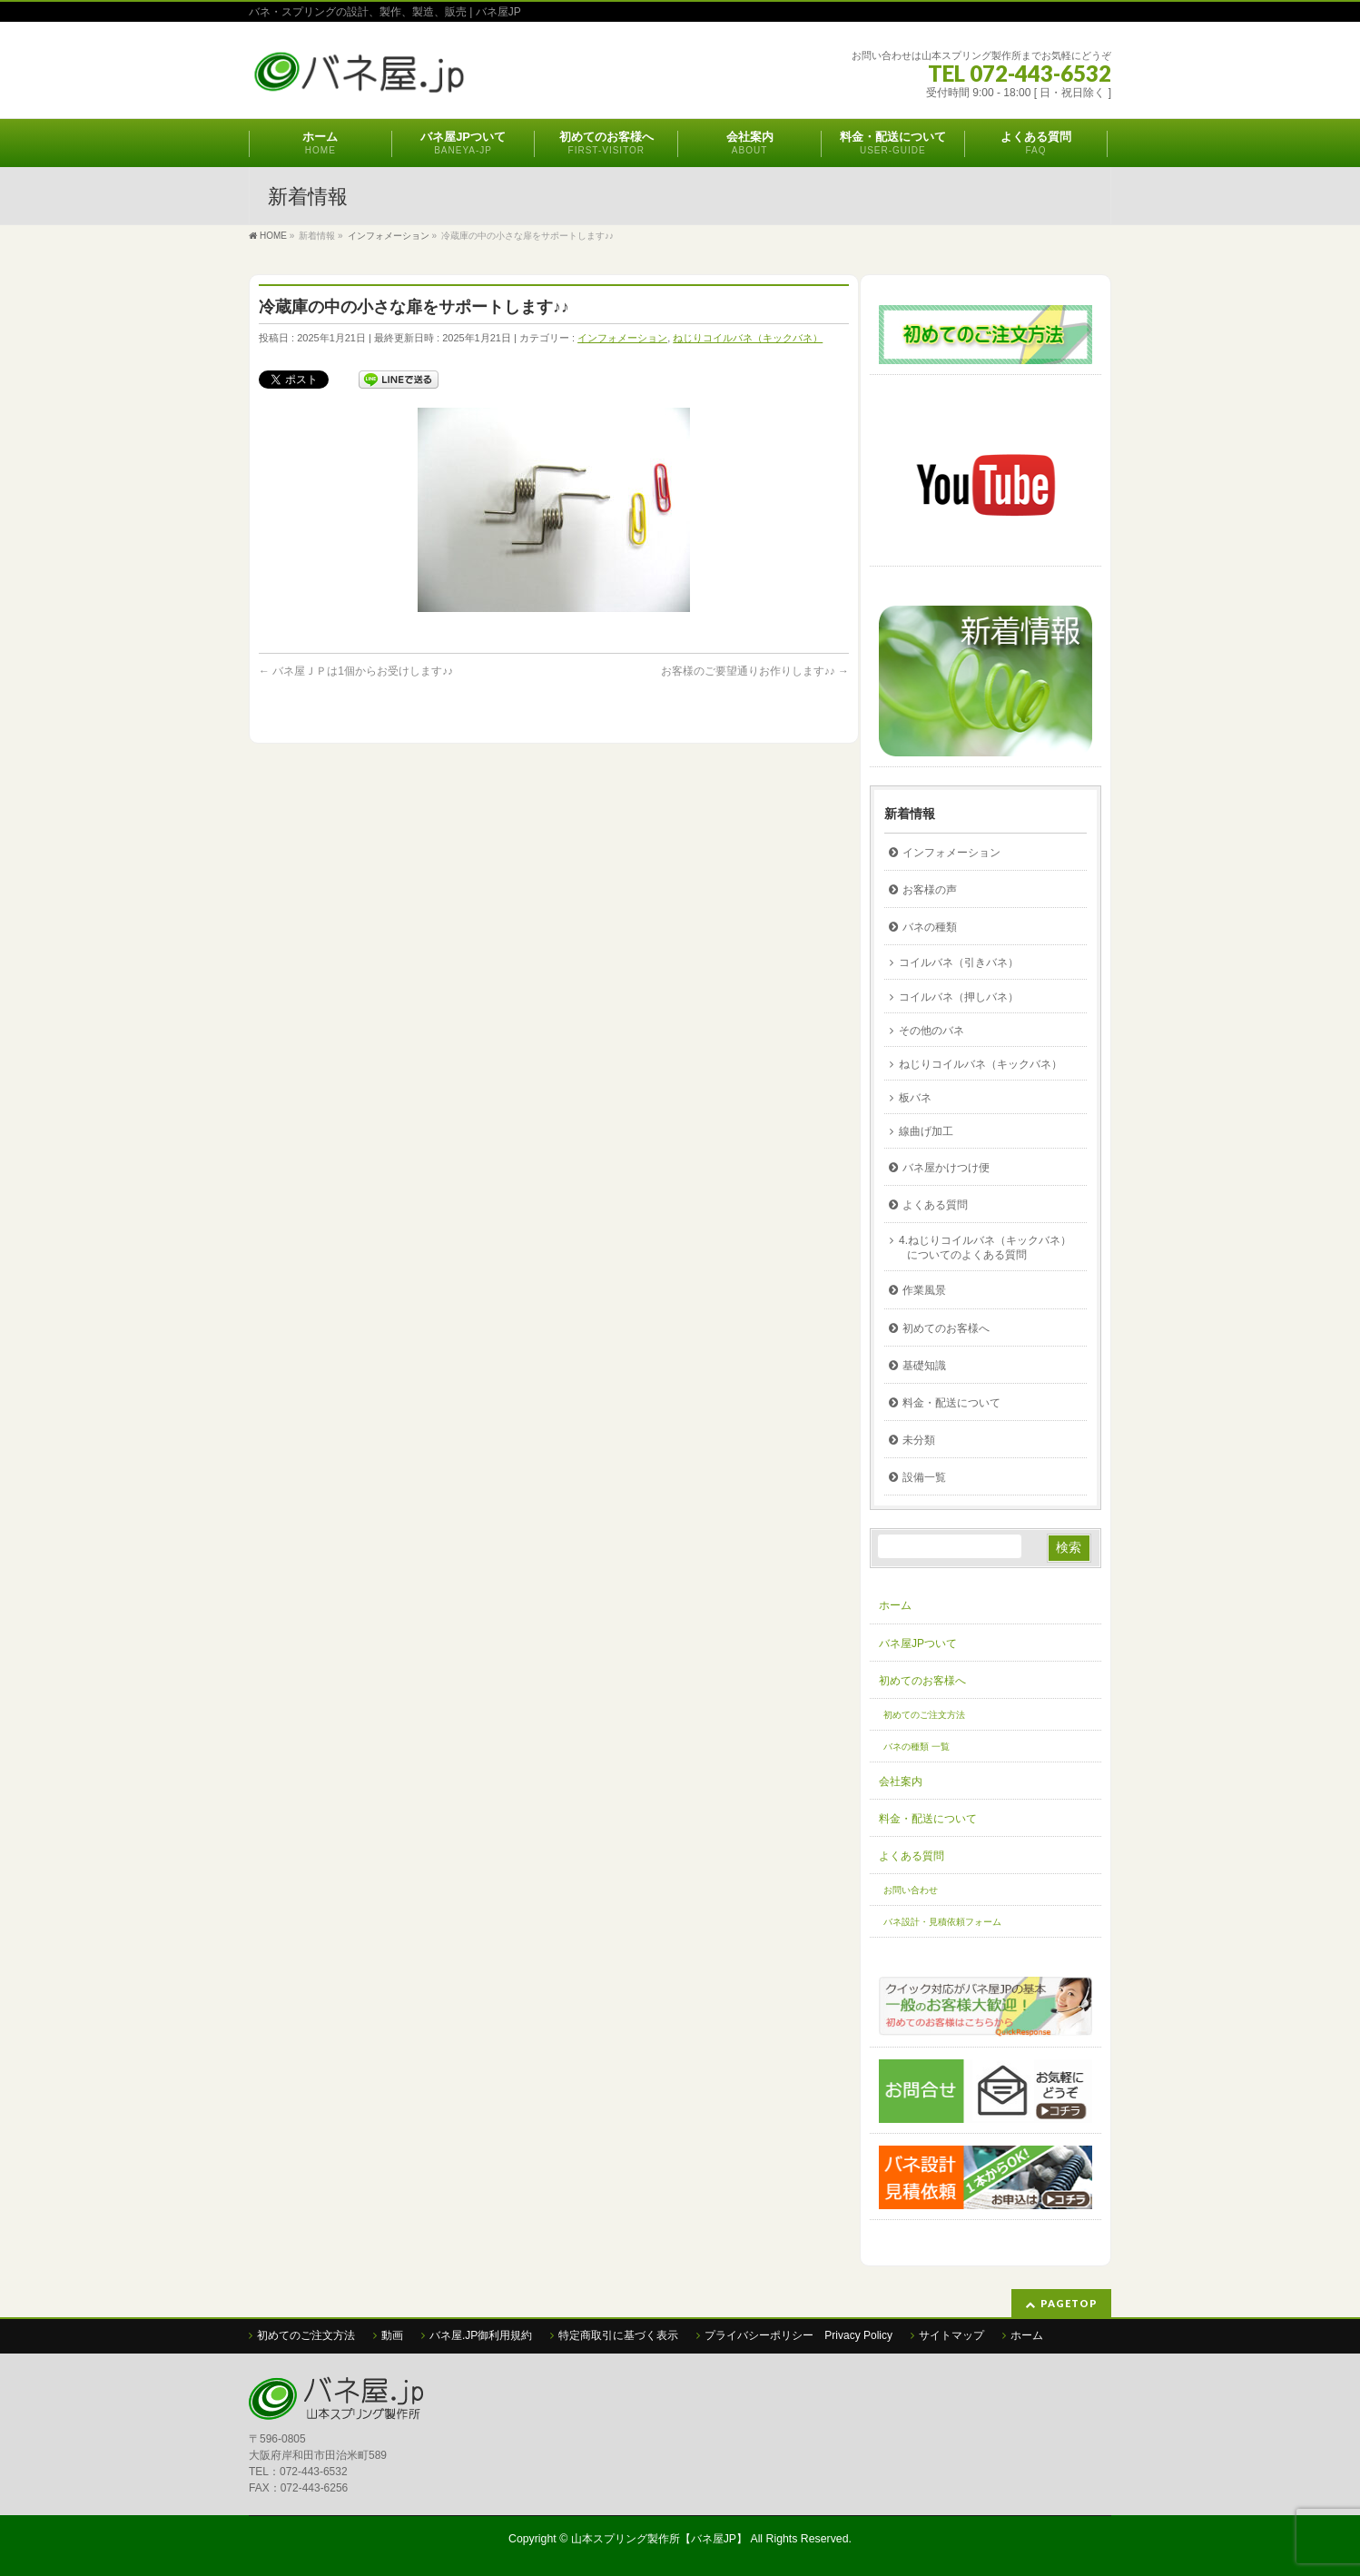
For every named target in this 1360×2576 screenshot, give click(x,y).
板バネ (915, 1097)
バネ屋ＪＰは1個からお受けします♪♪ (356, 671)
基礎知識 (924, 1365)
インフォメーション (622, 337)
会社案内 (900, 1781)
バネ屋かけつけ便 (946, 1167)
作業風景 (924, 1290)
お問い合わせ (910, 1890)
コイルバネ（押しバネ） (959, 997)
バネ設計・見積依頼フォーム (942, 1922)
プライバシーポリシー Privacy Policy (798, 2335)
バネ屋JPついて (918, 1643)
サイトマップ (951, 2335)
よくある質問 (935, 1205)
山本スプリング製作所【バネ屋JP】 (659, 2538)
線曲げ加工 (926, 1131)
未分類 (918, 1440)
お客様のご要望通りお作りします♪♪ (755, 671)
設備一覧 (924, 1477)
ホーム (895, 1605)
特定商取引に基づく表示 (618, 2335)
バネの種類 (929, 927)
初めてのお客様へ (946, 1328)
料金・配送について (951, 1403)
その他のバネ (931, 1030)
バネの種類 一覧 (916, 1747)
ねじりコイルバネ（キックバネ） (748, 337)
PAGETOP (1069, 2303)
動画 (392, 2335)
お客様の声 (929, 889)
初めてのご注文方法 (924, 1715)
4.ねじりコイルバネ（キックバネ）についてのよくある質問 (985, 1247)
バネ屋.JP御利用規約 (480, 2335)
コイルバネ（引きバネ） (959, 962)
